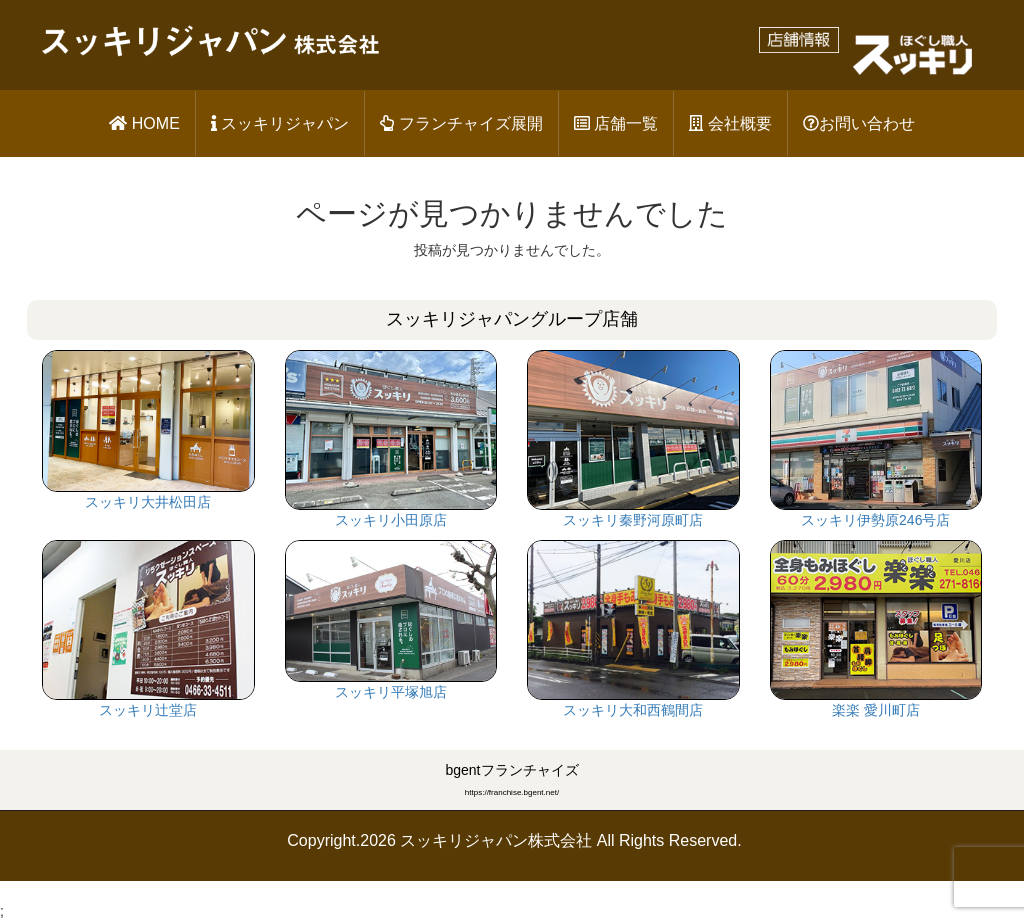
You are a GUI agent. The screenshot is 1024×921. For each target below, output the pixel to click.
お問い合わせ (859, 123)
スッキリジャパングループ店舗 (512, 319)
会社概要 (730, 123)
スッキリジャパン (280, 123)
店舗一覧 (616, 123)
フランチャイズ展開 (461, 123)
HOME (144, 123)
